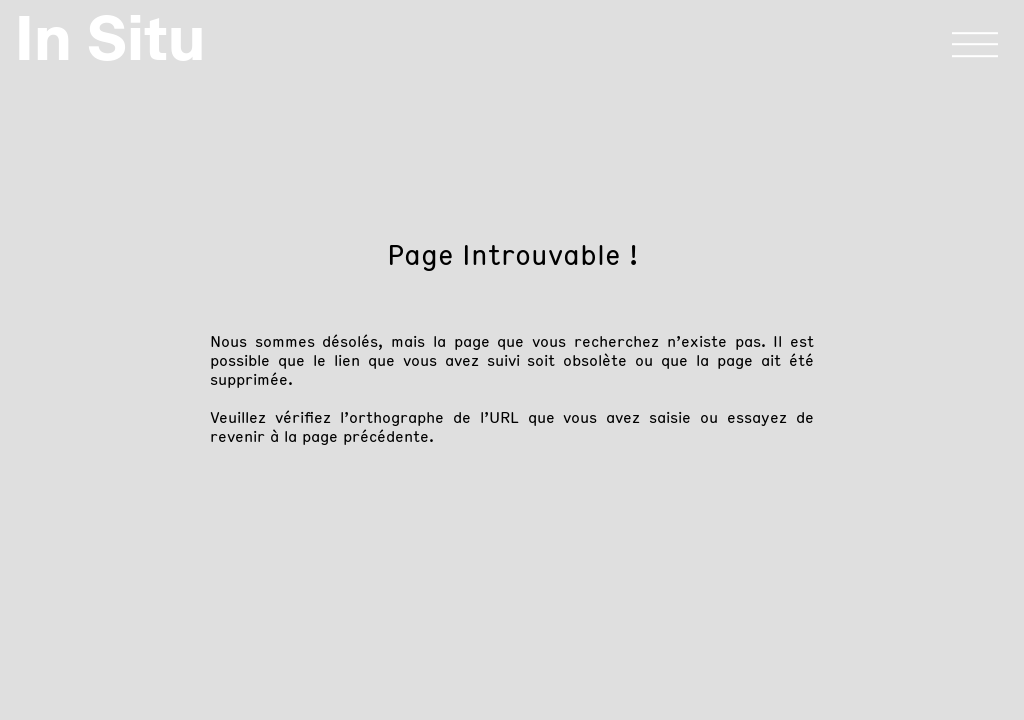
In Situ (110, 38)
